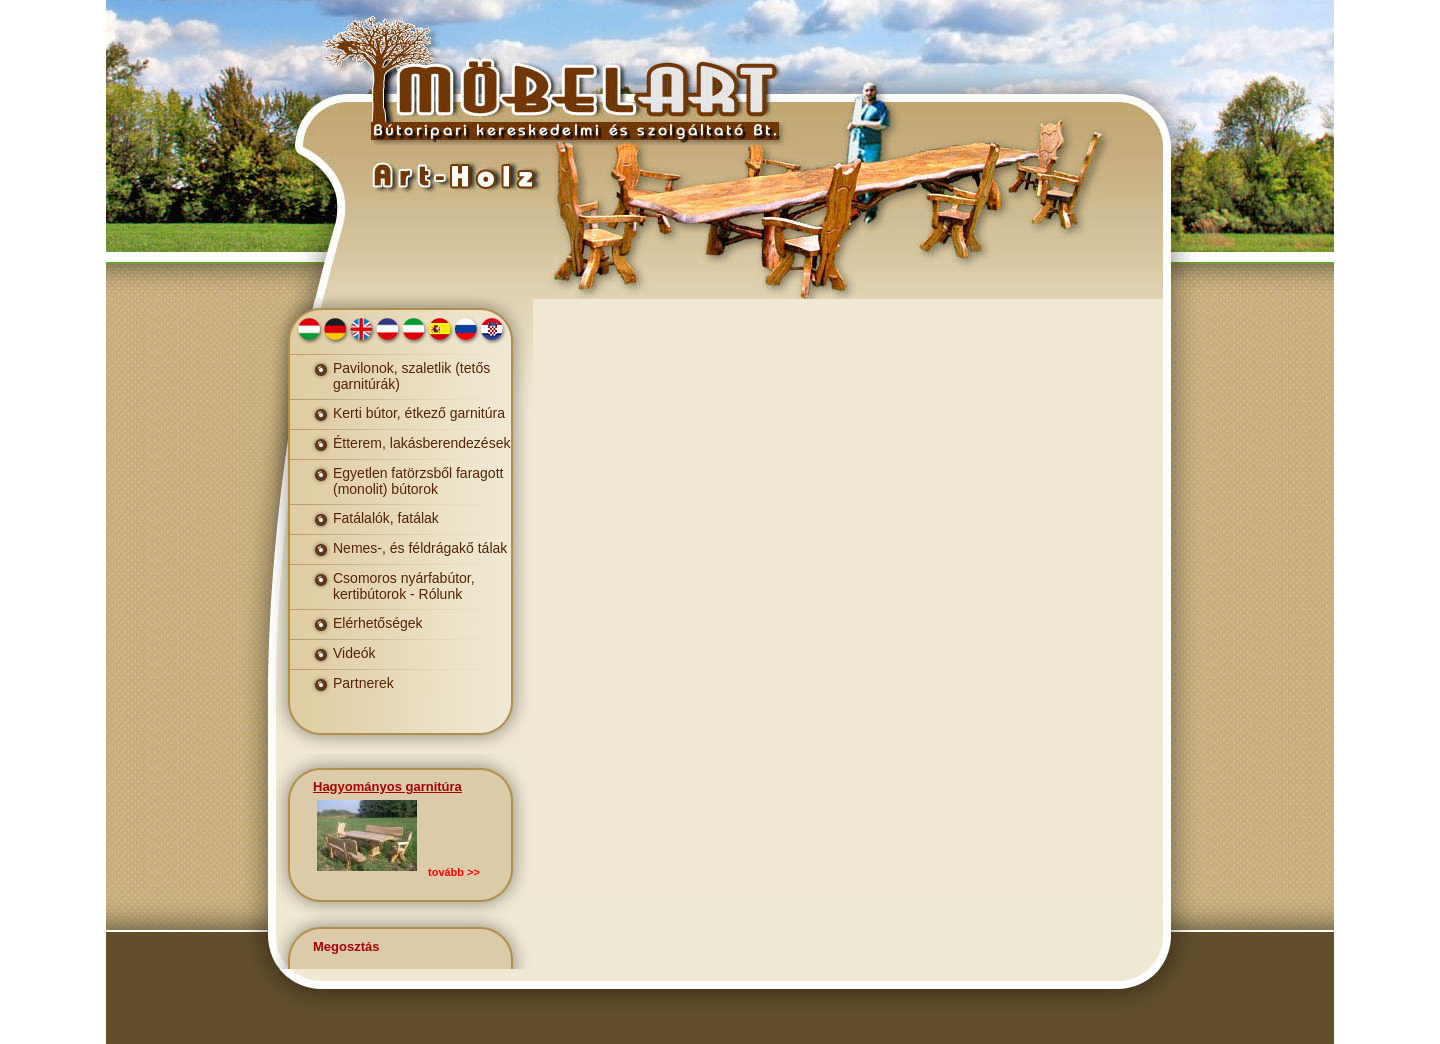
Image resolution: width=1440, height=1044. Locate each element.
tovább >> (454, 872)
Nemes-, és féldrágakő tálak (420, 548)
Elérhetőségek (378, 623)
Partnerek (363, 683)
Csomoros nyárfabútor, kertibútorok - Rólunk (404, 586)
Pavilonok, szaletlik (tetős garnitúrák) (411, 376)
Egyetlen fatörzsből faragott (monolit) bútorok (418, 481)
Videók (354, 653)
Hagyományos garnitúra (387, 786)
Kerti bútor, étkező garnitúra (419, 413)
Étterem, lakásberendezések (421, 443)
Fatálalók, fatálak (386, 518)
